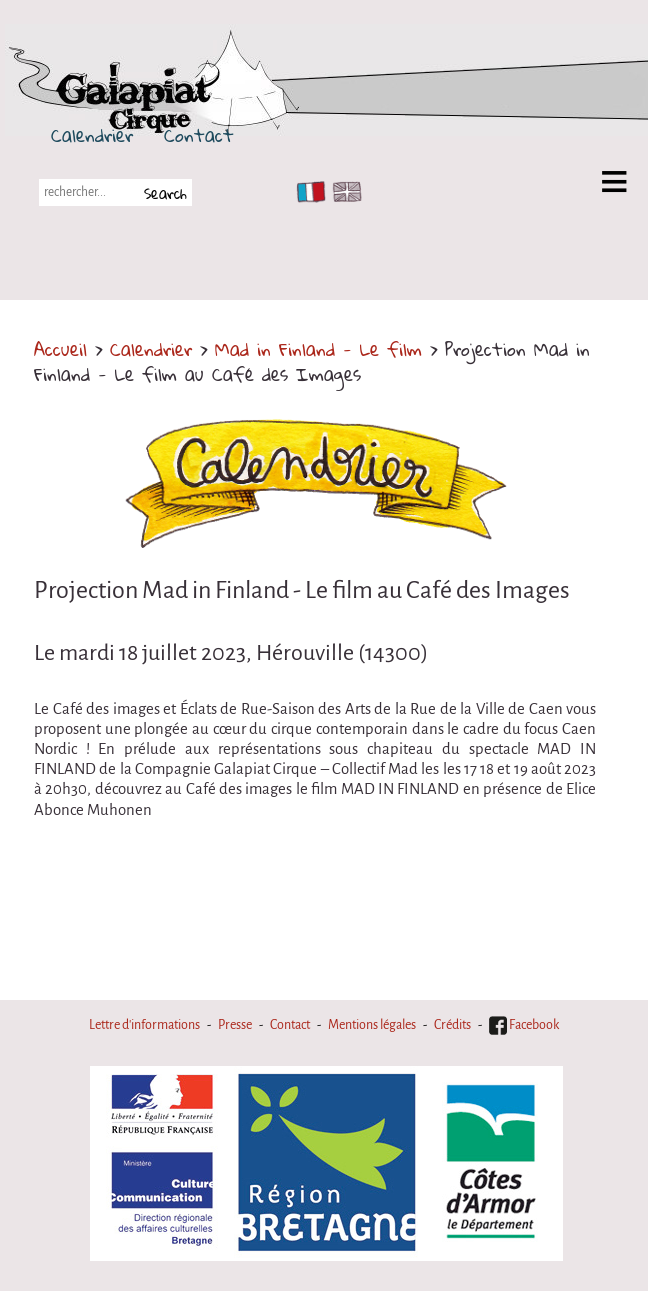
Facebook (524, 1025)
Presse (235, 1025)
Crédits (452, 1025)
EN (343, 192)
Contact (199, 135)
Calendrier (92, 135)
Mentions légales (372, 1025)
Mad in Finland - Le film (318, 349)
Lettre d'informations (144, 1025)
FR (306, 192)
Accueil (60, 349)
